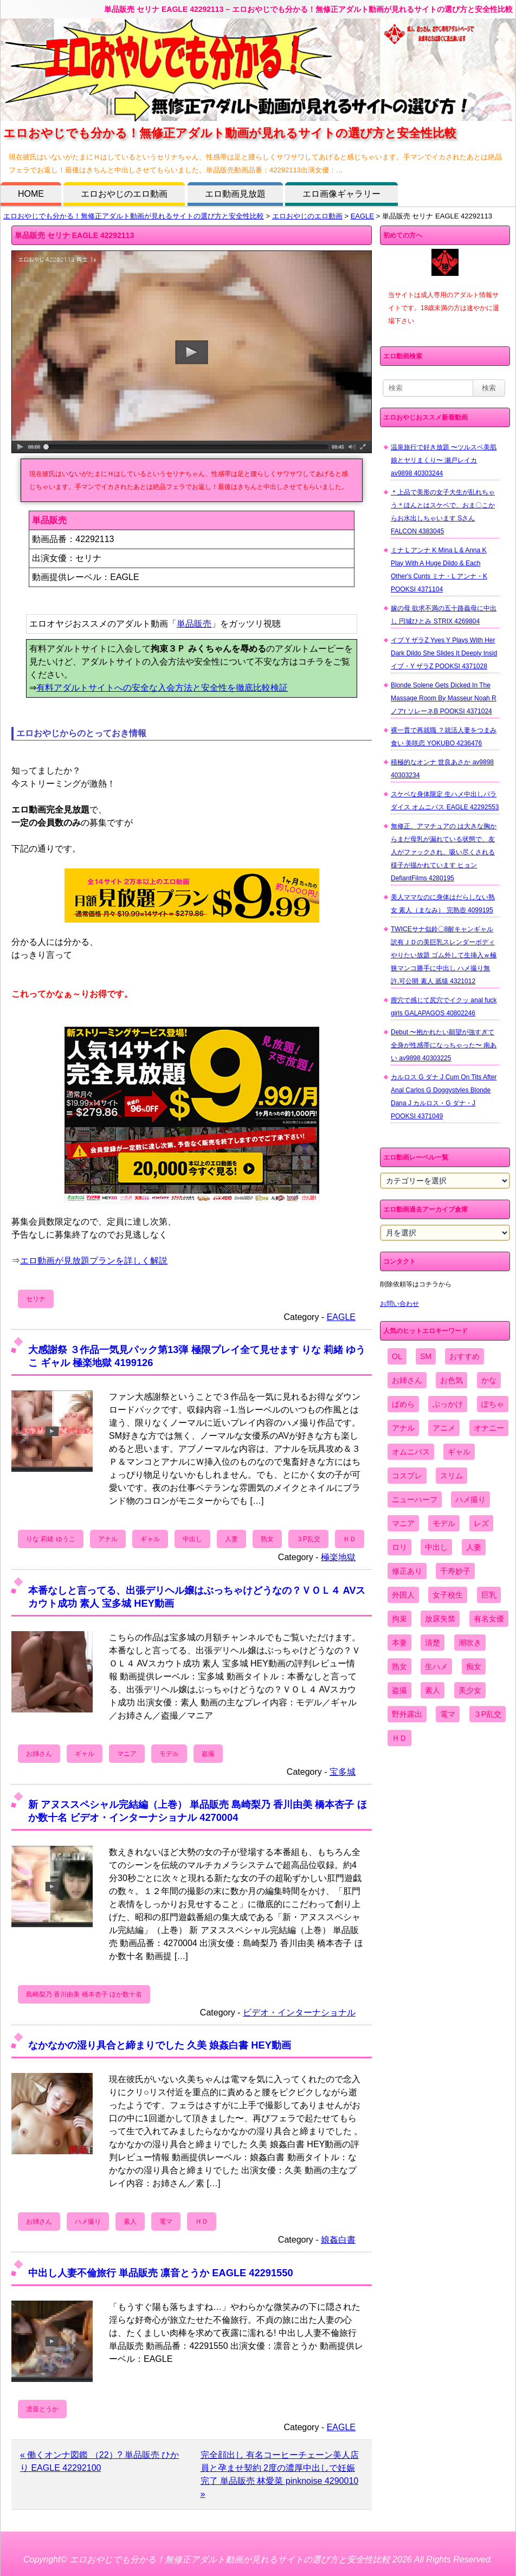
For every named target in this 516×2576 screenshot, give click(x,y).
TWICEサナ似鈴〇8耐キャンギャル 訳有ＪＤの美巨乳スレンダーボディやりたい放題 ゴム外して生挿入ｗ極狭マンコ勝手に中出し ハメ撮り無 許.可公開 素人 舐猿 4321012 (443, 955)
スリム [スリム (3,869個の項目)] (451, 1475)
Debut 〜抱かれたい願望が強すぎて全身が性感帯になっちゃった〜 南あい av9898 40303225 (443, 1045)
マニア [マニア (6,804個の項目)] (403, 1523)
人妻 (231, 1539)
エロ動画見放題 (235, 193)
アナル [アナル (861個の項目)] (403, 1428)
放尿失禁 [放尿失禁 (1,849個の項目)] (440, 1618)
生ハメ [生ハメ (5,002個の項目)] (436, 1666)
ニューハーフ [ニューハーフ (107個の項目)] (414, 1499)
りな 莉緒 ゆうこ (50, 1539)
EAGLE (362, 216)
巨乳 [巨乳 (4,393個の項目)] (488, 1594)
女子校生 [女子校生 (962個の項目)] (448, 1594)
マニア (127, 1753)
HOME (31, 193)
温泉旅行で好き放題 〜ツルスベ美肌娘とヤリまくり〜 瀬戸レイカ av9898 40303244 (443, 460)
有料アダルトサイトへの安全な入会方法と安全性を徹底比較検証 (162, 687)
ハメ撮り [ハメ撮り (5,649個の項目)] (470, 1499)
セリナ (36, 1299)
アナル (108, 1539)
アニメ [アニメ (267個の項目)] (444, 1428)
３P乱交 (308, 1539)
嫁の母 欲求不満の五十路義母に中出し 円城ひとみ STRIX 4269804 (443, 614)
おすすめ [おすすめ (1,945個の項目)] (464, 1356)
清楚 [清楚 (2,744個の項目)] (432, 1642)
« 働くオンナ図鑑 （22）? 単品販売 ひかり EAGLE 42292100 (99, 2461)
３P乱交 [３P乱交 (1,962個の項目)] (487, 1714)
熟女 (267, 1539)
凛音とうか (42, 2409)
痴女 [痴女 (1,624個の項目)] (473, 1666)
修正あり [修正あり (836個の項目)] (407, 1571)
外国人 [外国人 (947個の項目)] (403, 1594)
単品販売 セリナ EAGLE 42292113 (74, 235)
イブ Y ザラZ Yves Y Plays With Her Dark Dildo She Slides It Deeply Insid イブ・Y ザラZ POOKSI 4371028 (444, 653)
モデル (169, 1753)
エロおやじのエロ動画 (124, 193)
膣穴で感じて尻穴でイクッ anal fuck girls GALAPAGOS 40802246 (443, 1006)
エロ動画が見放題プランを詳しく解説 (93, 1260)
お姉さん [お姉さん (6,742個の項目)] (407, 1380)
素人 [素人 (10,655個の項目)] (432, 1690)
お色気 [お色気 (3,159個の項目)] (451, 1380)
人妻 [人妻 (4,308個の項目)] (473, 1547)
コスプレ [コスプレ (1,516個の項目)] (407, 1475)
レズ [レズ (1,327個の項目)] (481, 1523)
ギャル (150, 1539)
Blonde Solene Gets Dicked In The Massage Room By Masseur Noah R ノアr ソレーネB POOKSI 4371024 (443, 698)
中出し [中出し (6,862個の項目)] (436, 1547)
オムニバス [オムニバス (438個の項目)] (411, 1451)
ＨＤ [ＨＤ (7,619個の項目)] (399, 1738)
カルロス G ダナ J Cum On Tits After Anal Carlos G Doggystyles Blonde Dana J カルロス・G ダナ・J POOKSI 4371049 (443, 1096)
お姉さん (39, 1753)
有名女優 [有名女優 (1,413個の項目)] (489, 1618)
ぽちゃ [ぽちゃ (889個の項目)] (492, 1404)
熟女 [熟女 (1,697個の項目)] (399, 1666)
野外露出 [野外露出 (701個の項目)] (407, 1714)
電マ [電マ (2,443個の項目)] (447, 1714)
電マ (165, 2221)
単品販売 (194, 623)
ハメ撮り (88, 2221)
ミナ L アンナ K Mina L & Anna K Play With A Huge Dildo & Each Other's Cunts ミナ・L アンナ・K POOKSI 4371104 (439, 569)
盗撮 (208, 1753)
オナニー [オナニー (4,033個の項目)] (489, 1428)
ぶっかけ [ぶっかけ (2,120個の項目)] (448, 1404)
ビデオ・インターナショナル (299, 2012)
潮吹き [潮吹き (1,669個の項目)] (470, 1642)
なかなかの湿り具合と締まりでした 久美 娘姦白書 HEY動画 (159, 2045)
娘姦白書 (338, 2239)
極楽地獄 (338, 1557)
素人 (130, 2221)
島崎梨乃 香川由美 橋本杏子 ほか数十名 (84, 1994)
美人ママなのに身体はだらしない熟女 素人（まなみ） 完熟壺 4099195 (443, 903)
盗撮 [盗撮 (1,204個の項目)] (399, 1690)
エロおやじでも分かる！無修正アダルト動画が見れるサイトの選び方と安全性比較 (133, 216)
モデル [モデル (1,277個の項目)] (444, 1523)
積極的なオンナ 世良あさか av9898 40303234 (442, 768)
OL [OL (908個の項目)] (397, 1356)
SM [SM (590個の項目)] (425, 1356)
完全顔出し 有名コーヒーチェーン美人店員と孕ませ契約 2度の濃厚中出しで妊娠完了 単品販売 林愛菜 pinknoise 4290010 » (280, 2474)
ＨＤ (349, 1539)
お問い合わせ (399, 1304)
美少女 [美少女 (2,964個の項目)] (470, 1690)
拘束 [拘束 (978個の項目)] (399, 1618)
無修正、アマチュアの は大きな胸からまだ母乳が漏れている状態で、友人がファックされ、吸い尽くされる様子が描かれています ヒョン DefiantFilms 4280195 (443, 852)
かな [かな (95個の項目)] (488, 1380)
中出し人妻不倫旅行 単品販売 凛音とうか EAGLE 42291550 (160, 2272)
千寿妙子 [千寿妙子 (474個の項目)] (455, 1571)
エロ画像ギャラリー (341, 193)
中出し (192, 1539)
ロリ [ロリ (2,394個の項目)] (399, 1547)
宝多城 (343, 1771)
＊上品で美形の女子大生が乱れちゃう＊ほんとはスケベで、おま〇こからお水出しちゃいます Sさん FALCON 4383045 (443, 511)
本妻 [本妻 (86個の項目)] (399, 1642)
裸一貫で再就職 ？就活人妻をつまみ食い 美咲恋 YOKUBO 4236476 (443, 736)
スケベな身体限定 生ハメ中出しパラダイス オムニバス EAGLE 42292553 (445, 800)
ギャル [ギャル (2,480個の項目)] (459, 1451)
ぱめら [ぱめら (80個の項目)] (403, 1404)
